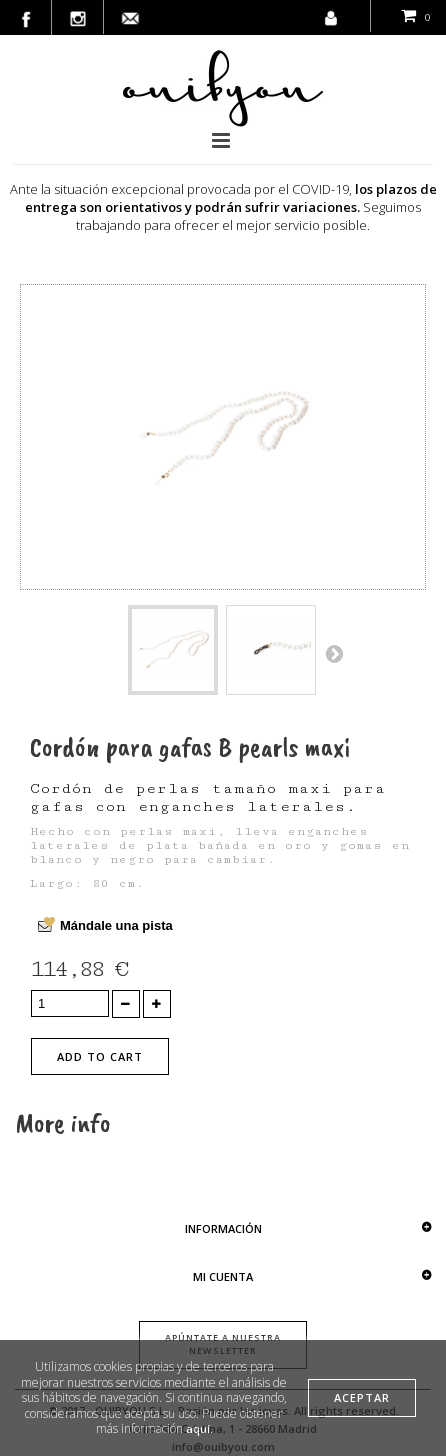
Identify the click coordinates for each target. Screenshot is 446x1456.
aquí (198, 1428)
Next (334, 653)
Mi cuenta (223, 1276)
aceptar (362, 1397)
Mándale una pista (116, 925)
